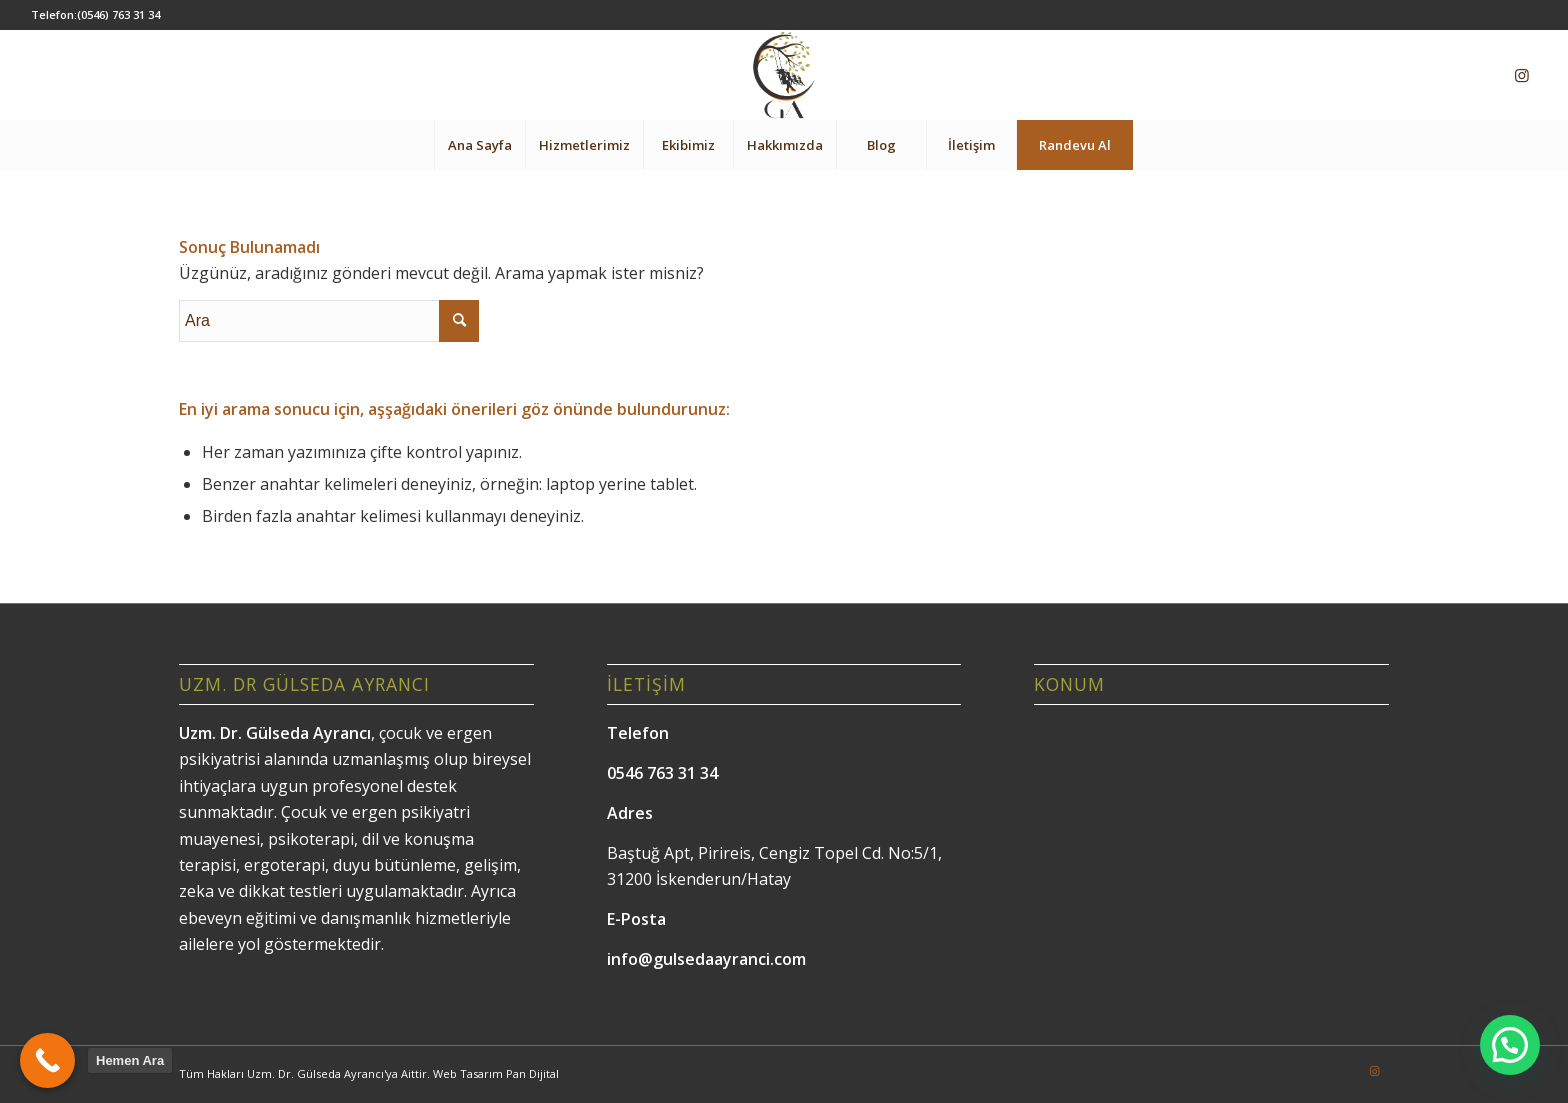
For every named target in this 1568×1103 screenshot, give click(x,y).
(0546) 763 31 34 (118, 14)
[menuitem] (479, 145)
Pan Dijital (532, 1073)
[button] (1510, 1045)
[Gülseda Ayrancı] (783, 75)
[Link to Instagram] (1522, 75)
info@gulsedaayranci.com (706, 959)
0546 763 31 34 (662, 773)
